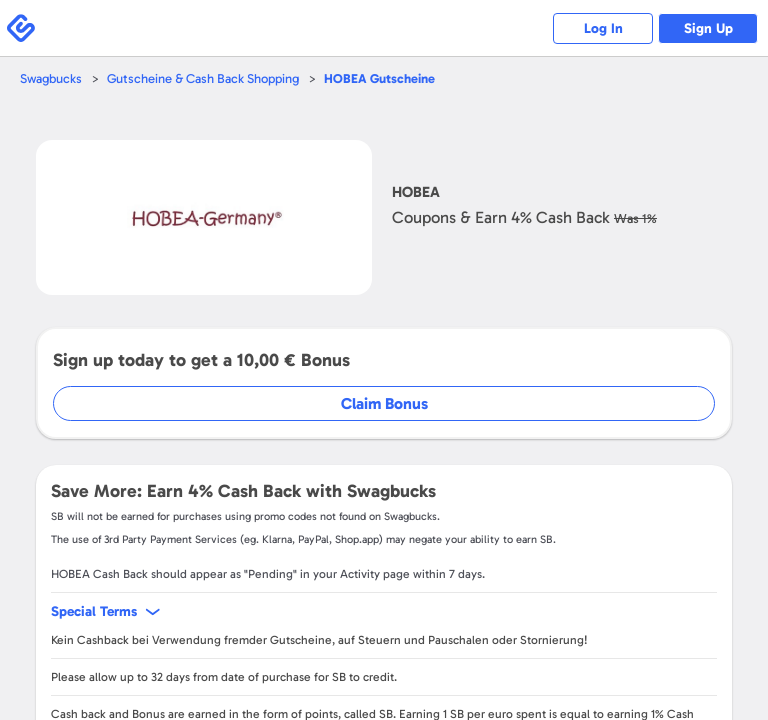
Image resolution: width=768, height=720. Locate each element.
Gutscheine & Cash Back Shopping (203, 78)
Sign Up (708, 28)
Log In (603, 28)
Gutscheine (379, 78)
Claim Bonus (384, 403)
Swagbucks (51, 78)
